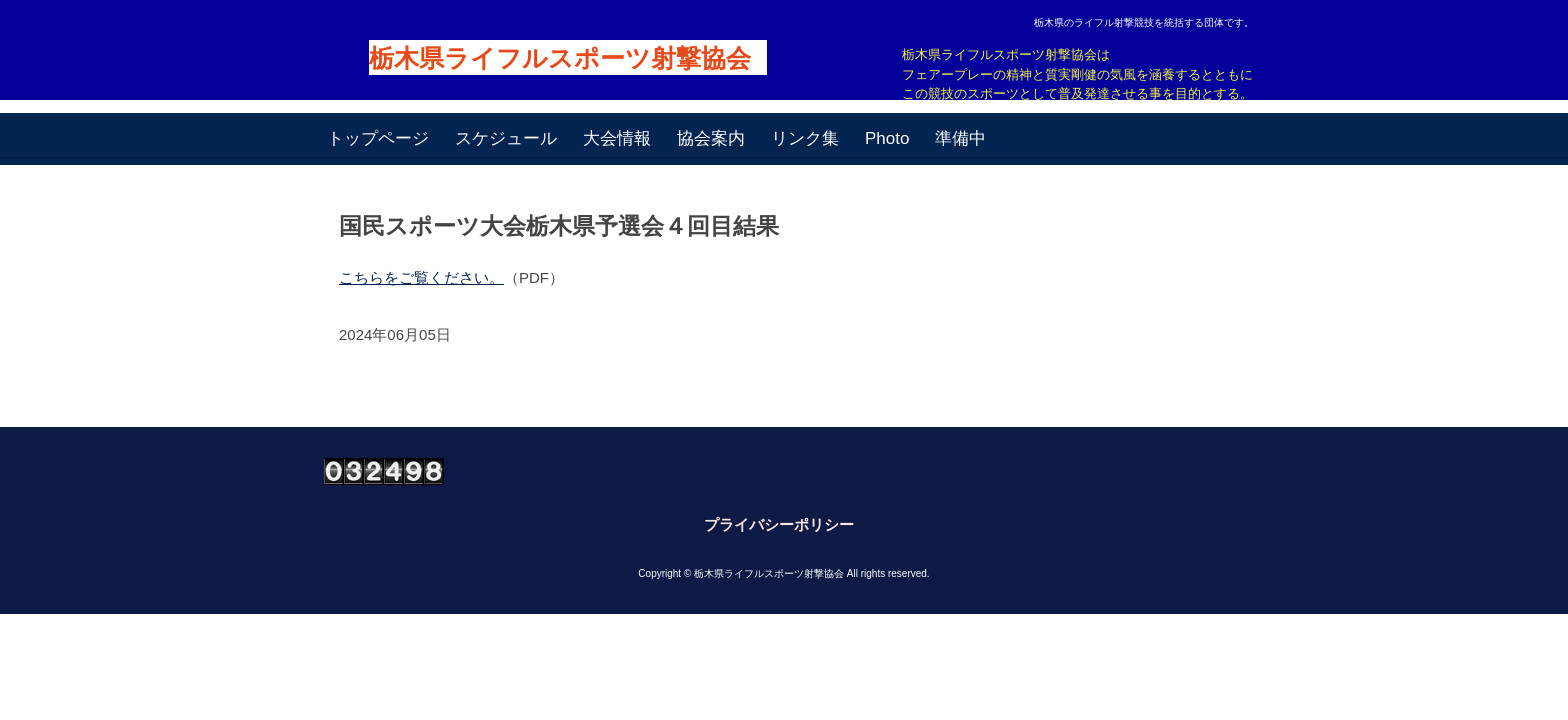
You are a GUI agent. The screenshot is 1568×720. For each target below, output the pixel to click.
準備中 (960, 138)
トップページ (378, 138)
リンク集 (805, 138)
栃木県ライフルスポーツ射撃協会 (560, 58)
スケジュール (506, 138)
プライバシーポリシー (779, 524)
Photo (887, 138)
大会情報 (617, 138)
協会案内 (711, 138)
